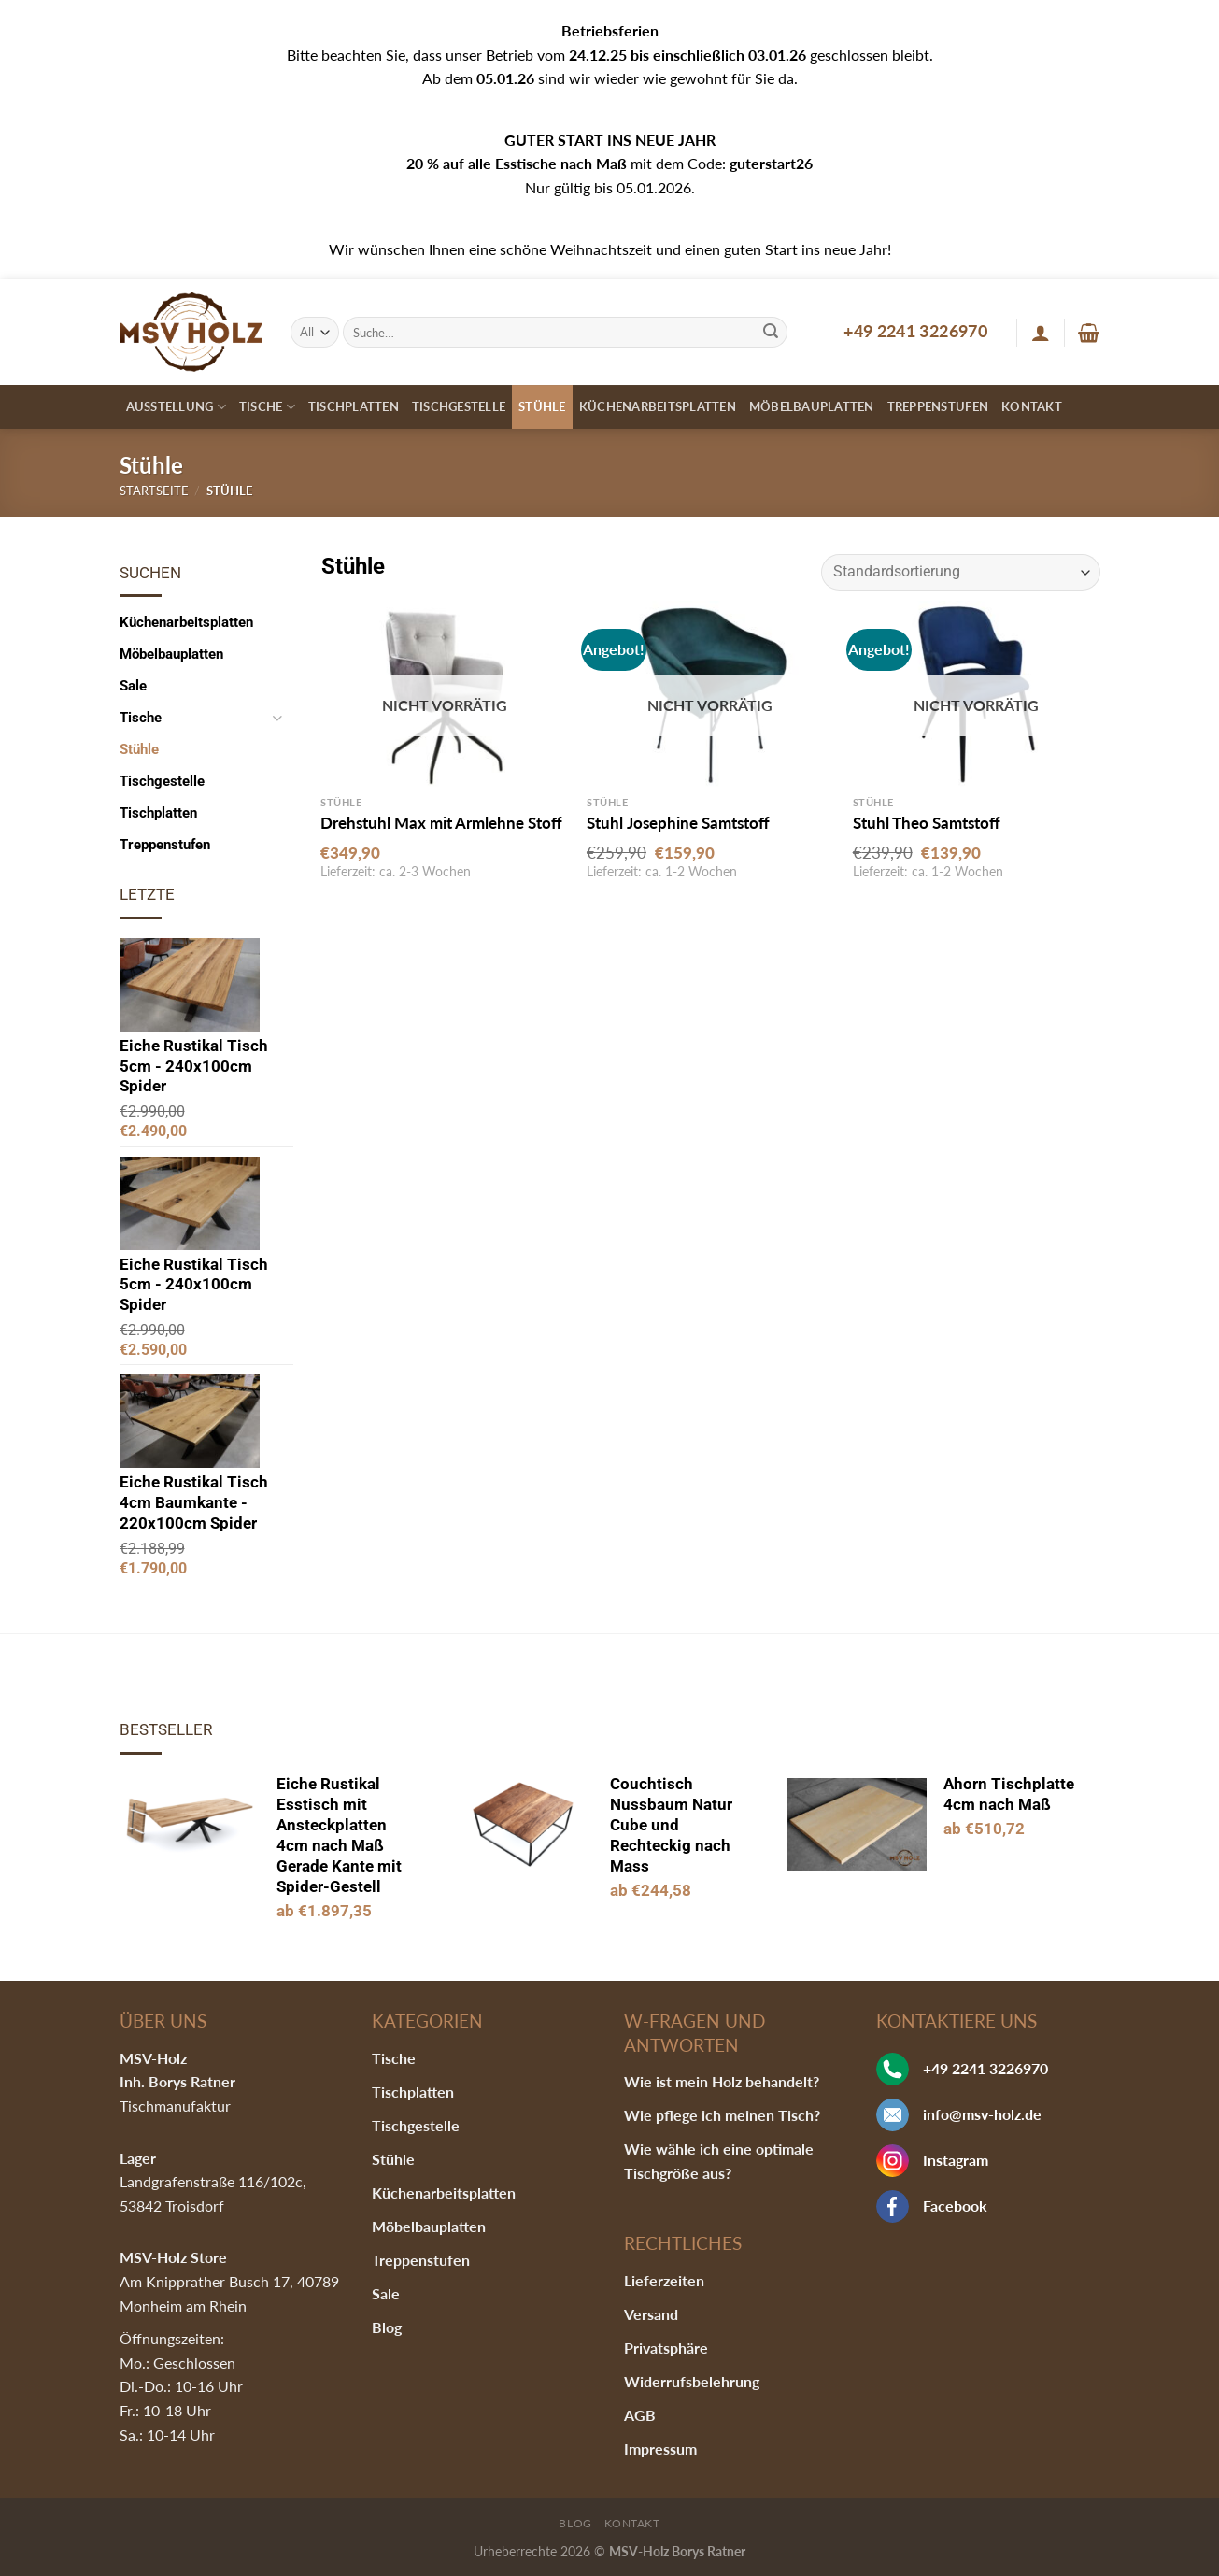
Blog (387, 2327)
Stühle (542, 406)
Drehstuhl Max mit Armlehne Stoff (441, 823)
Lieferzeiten (664, 2280)
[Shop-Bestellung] (960, 572)
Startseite (154, 490)
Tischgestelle (458, 406)
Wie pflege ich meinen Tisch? (722, 2115)
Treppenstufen (937, 406)
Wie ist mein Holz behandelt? (721, 2081)
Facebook (955, 2205)
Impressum (660, 2448)
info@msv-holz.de (982, 2114)
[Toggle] (277, 718)
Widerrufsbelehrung (691, 2381)
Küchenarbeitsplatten (657, 406)
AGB (640, 2415)
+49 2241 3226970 (915, 330)
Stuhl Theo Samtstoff (926, 823)
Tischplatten (353, 406)
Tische (267, 407)
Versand (651, 2314)
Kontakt (1031, 406)
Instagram (955, 2160)
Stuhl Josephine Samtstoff (678, 823)
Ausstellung (176, 407)
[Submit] (771, 333)
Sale (133, 685)
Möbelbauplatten (811, 406)
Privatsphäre (666, 2347)
